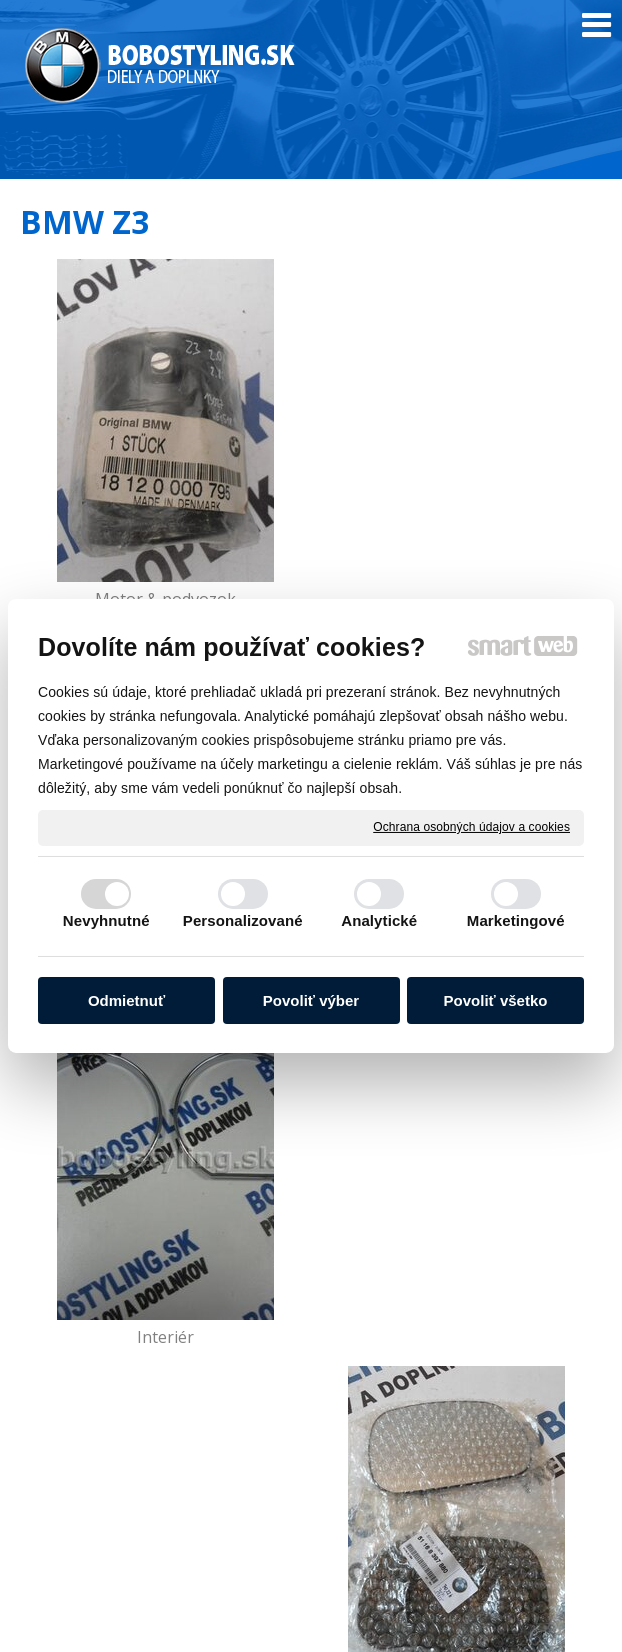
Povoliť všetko (496, 1000)
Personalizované (243, 920)
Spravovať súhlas (415, 1623)
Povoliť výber (311, 1000)
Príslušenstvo (460, 1337)
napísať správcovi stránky (391, 1604)
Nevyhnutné (106, 920)
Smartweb (568, 1604)
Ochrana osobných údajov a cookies (471, 827)
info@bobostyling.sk (400, 1516)
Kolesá (163, 1337)
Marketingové (516, 920)
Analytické (379, 920)
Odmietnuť (126, 1000)
